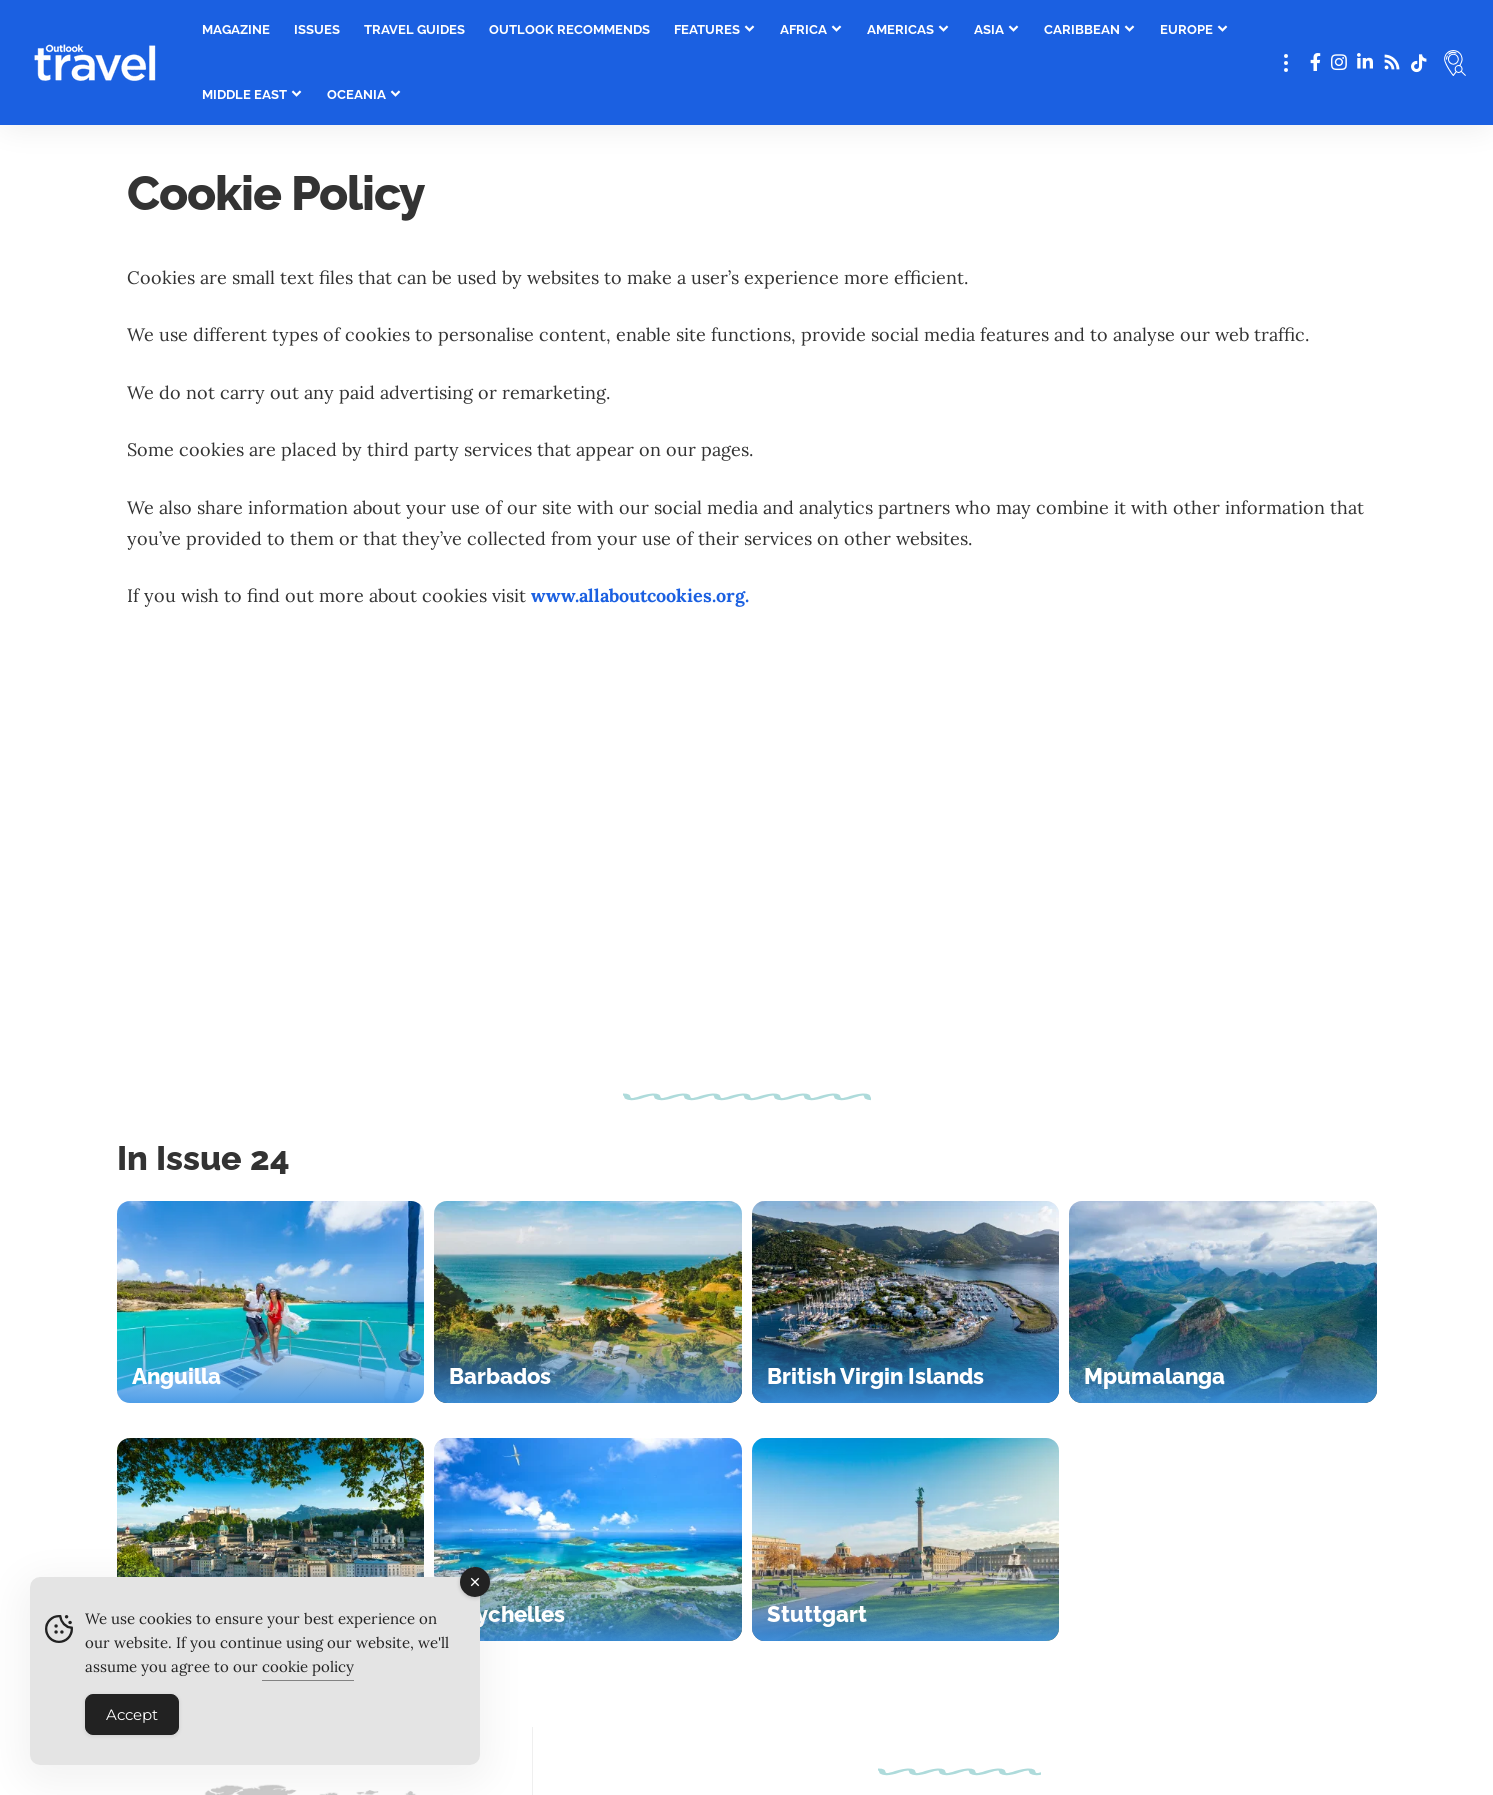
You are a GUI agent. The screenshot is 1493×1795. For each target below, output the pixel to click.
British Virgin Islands (875, 1376)
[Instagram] (1339, 62)
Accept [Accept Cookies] (132, 1723)
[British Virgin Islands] (906, 1302)
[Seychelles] (588, 1539)
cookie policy (308, 1675)
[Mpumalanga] (1223, 1302)
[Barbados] (588, 1302)
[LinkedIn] (1365, 62)
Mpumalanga (1154, 1376)
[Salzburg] (271, 1539)
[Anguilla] (271, 1302)
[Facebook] (1315, 62)
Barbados (500, 1376)
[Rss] (1392, 62)
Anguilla (176, 1376)
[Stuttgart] (906, 1539)
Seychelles (507, 1614)
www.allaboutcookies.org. (640, 595)
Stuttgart (817, 1614)
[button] (1286, 62)
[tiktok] (1419, 63)
